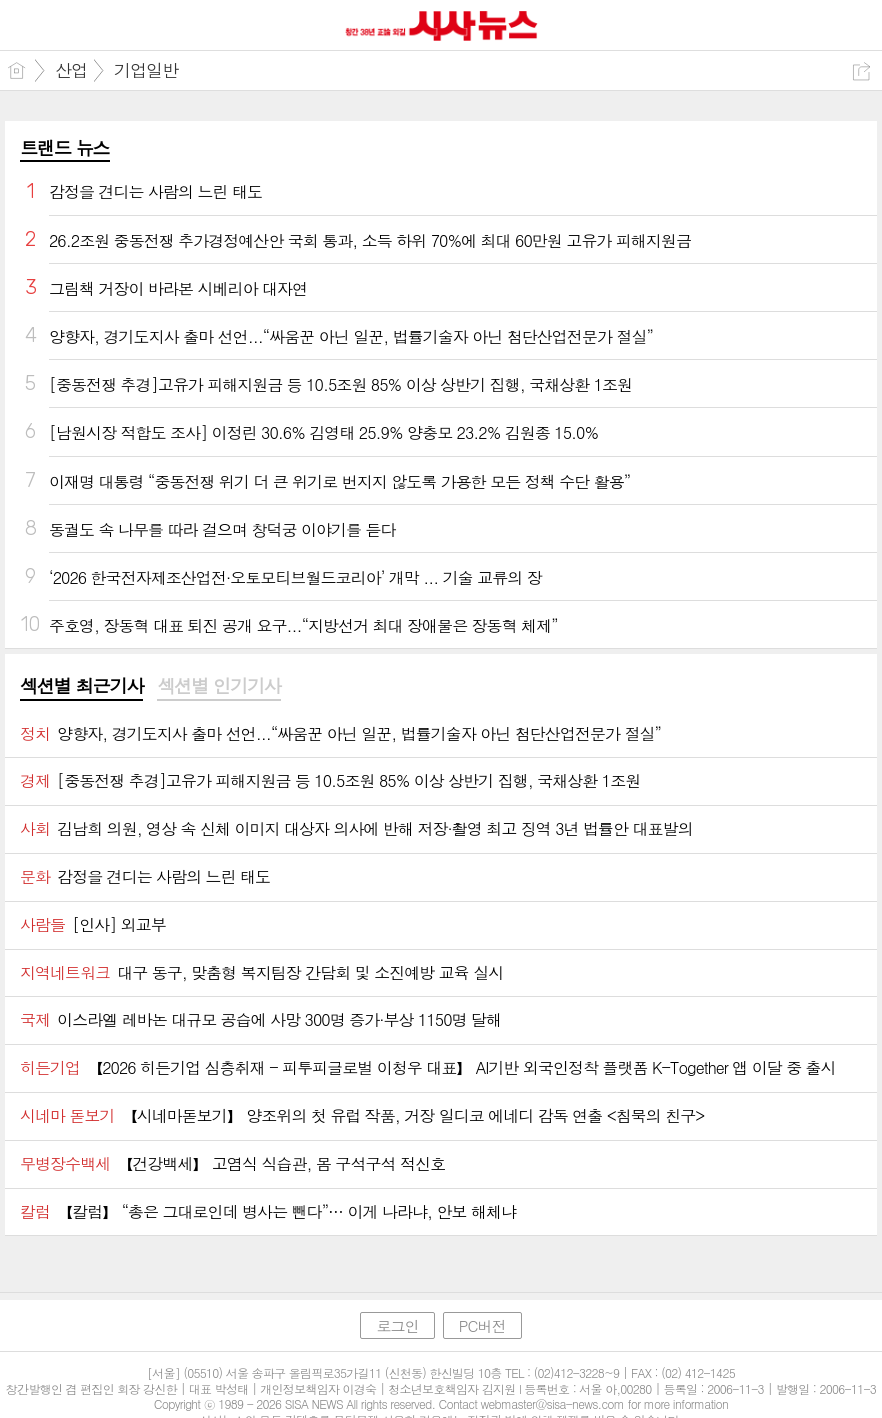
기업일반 (146, 70)
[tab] (81, 687)
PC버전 (482, 1325)
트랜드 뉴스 (65, 147)
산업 (71, 70)
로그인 (397, 1325)
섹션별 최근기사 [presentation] (81, 686)
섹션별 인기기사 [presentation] (218, 686)
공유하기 (861, 71)
